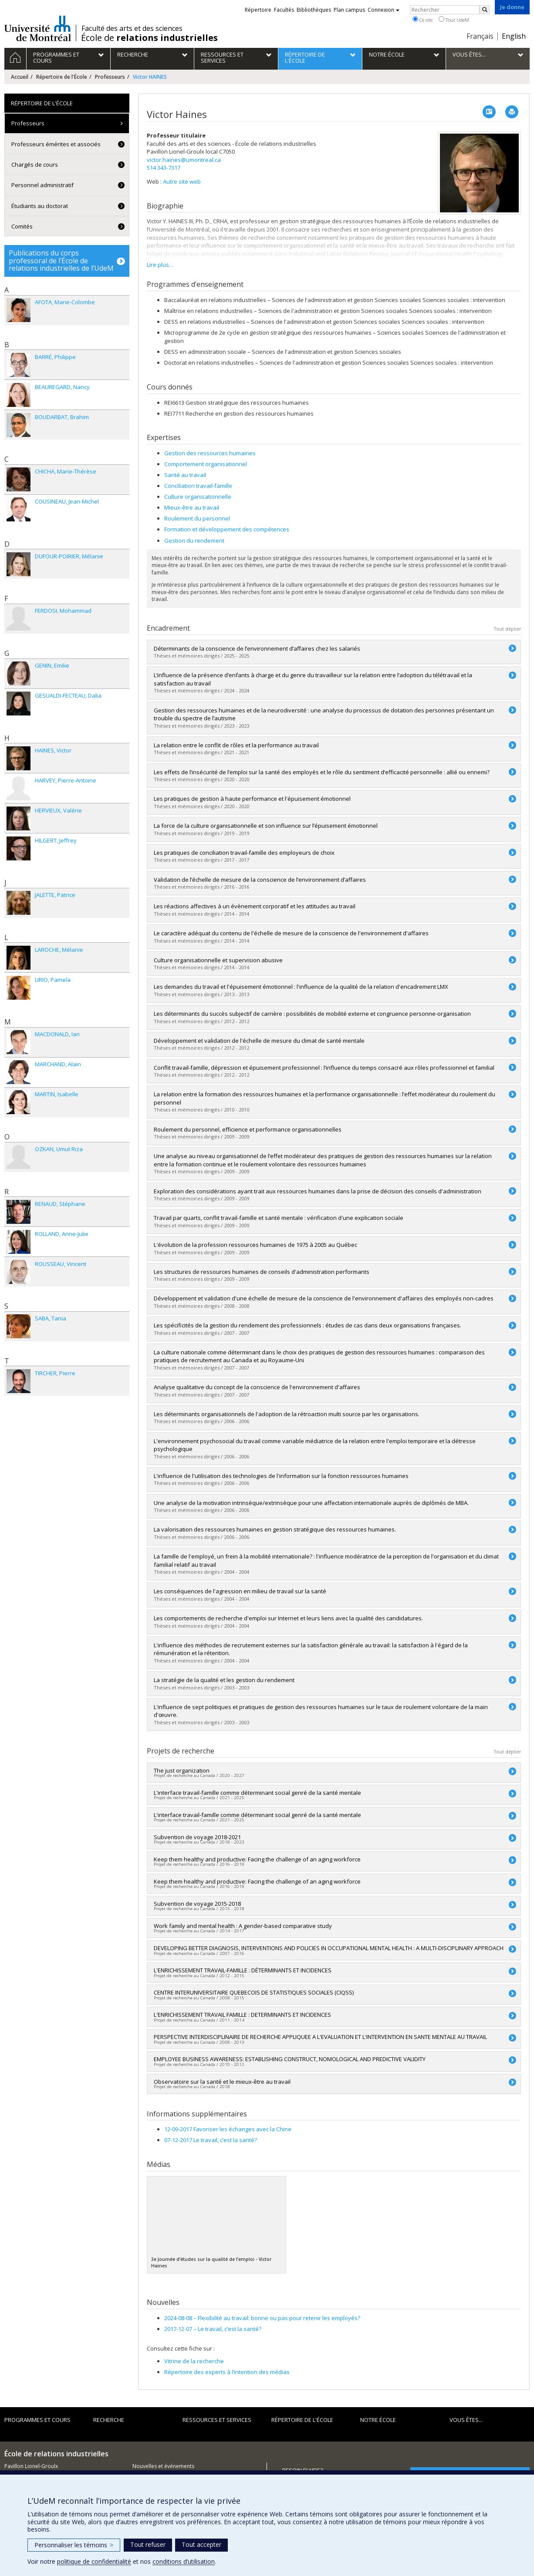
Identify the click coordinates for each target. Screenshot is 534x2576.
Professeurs (110, 77)
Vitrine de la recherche (194, 2361)
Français (479, 36)
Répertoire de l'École (61, 77)
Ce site (422, 19)
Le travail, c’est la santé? (212, 2329)
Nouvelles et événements (163, 2466)
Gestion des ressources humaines (210, 453)
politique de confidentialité (94, 2561)
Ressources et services (217, 2420)
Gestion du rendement (194, 540)
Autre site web (182, 181)
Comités (22, 226)
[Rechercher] (485, 9)
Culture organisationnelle (197, 496)
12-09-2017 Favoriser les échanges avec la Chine (227, 2129)
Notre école (378, 2420)
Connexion (383, 9)
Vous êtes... (466, 2420)
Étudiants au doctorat (39, 206)
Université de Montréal (37, 28)
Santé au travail (185, 475)
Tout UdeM (454, 19)
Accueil (19, 77)
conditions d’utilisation (183, 2561)
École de (149, 38)
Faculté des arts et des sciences (132, 28)
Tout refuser (148, 2544)
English (514, 36)
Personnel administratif (42, 185)
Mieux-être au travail (191, 507)
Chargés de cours (34, 164)
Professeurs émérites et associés (56, 144)
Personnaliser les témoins (73, 2545)
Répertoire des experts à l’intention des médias (227, 2372)
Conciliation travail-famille (198, 486)
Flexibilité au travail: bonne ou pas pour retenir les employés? (262, 2318)
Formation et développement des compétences (226, 529)
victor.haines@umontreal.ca (184, 160)
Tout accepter (201, 2544)
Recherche (108, 2420)
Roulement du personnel (197, 518)
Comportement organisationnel (205, 464)
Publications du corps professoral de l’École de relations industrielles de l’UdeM (61, 260)
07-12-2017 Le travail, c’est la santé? (210, 2140)
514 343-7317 (163, 167)
